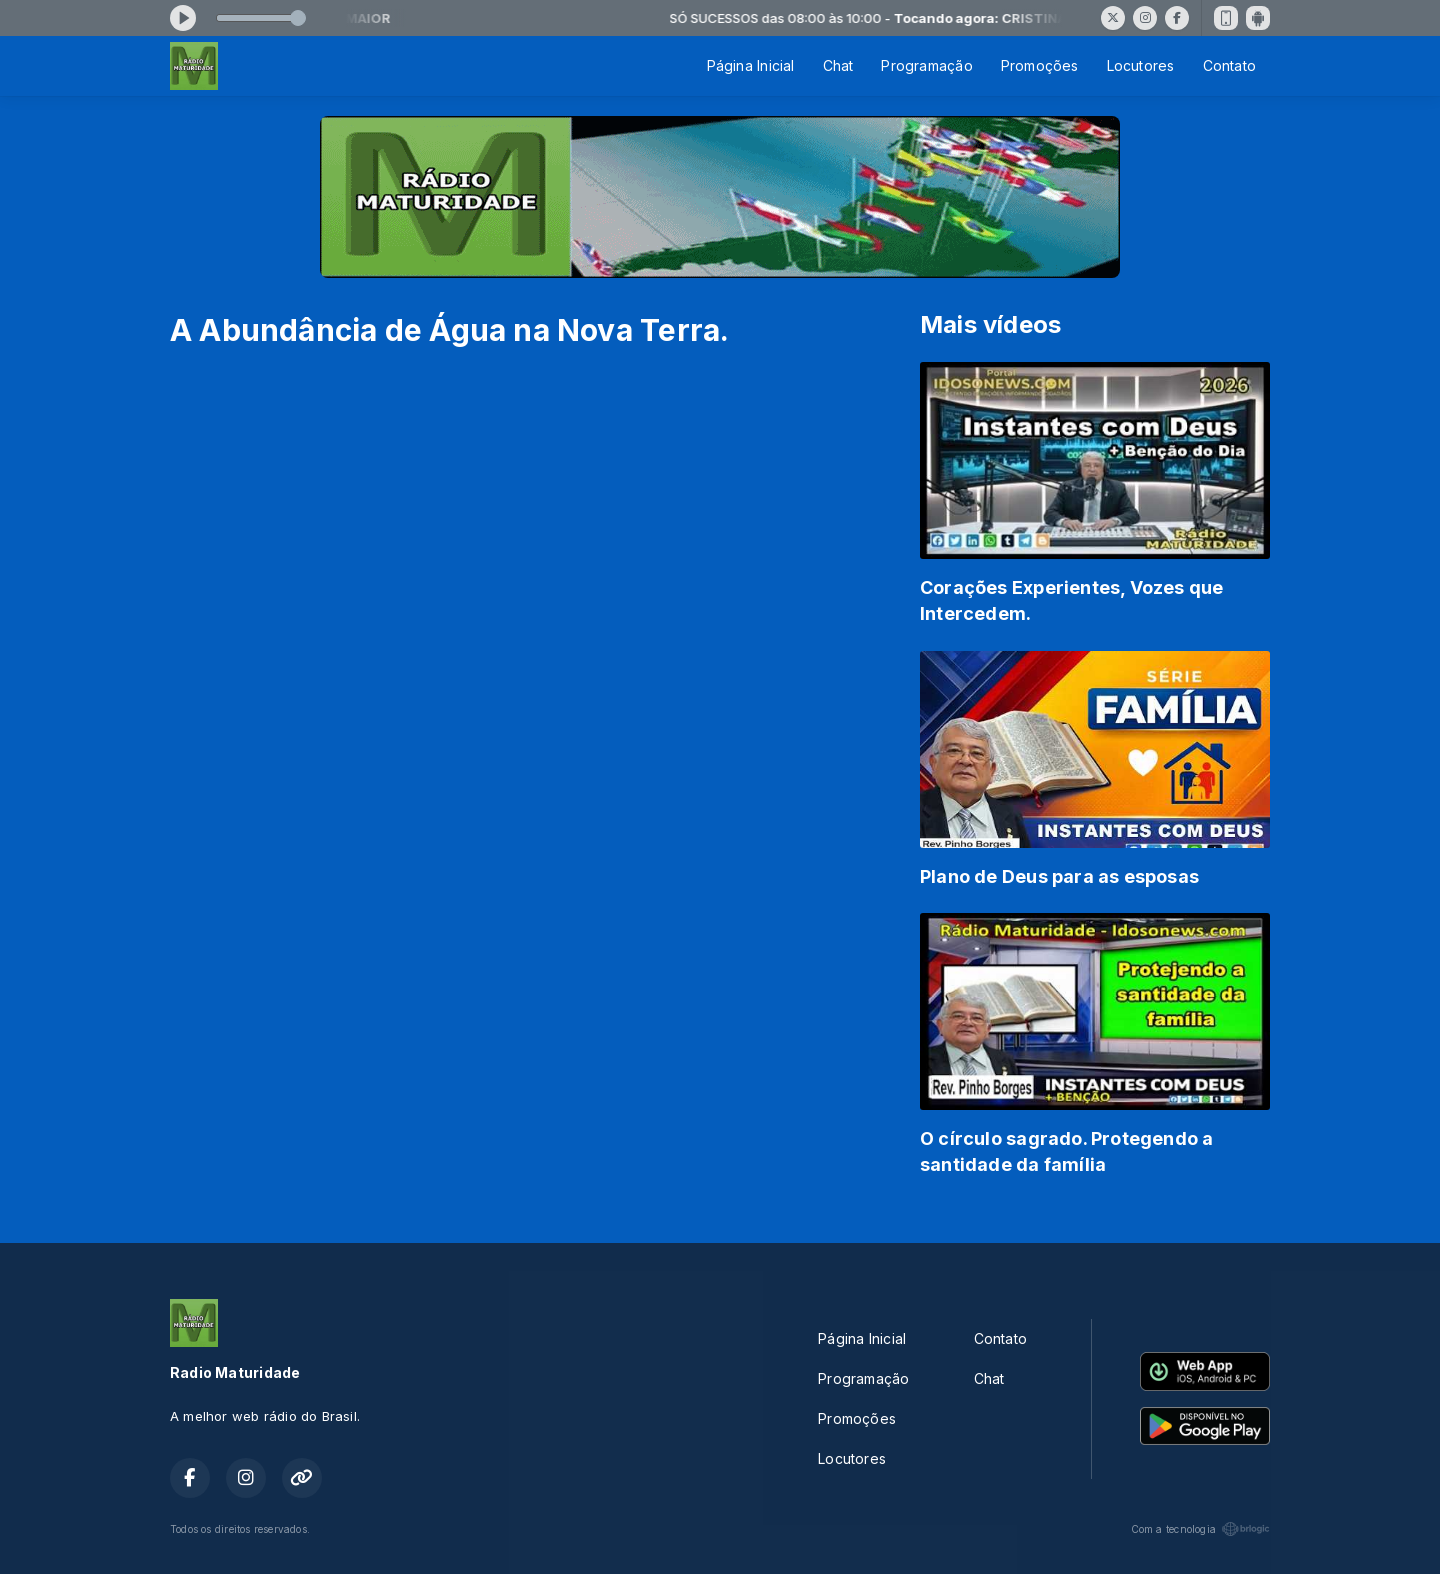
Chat (838, 65)
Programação (926, 65)
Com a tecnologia (1200, 1529)
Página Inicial (751, 65)
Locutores (1141, 65)
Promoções (1040, 65)
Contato (1229, 65)
